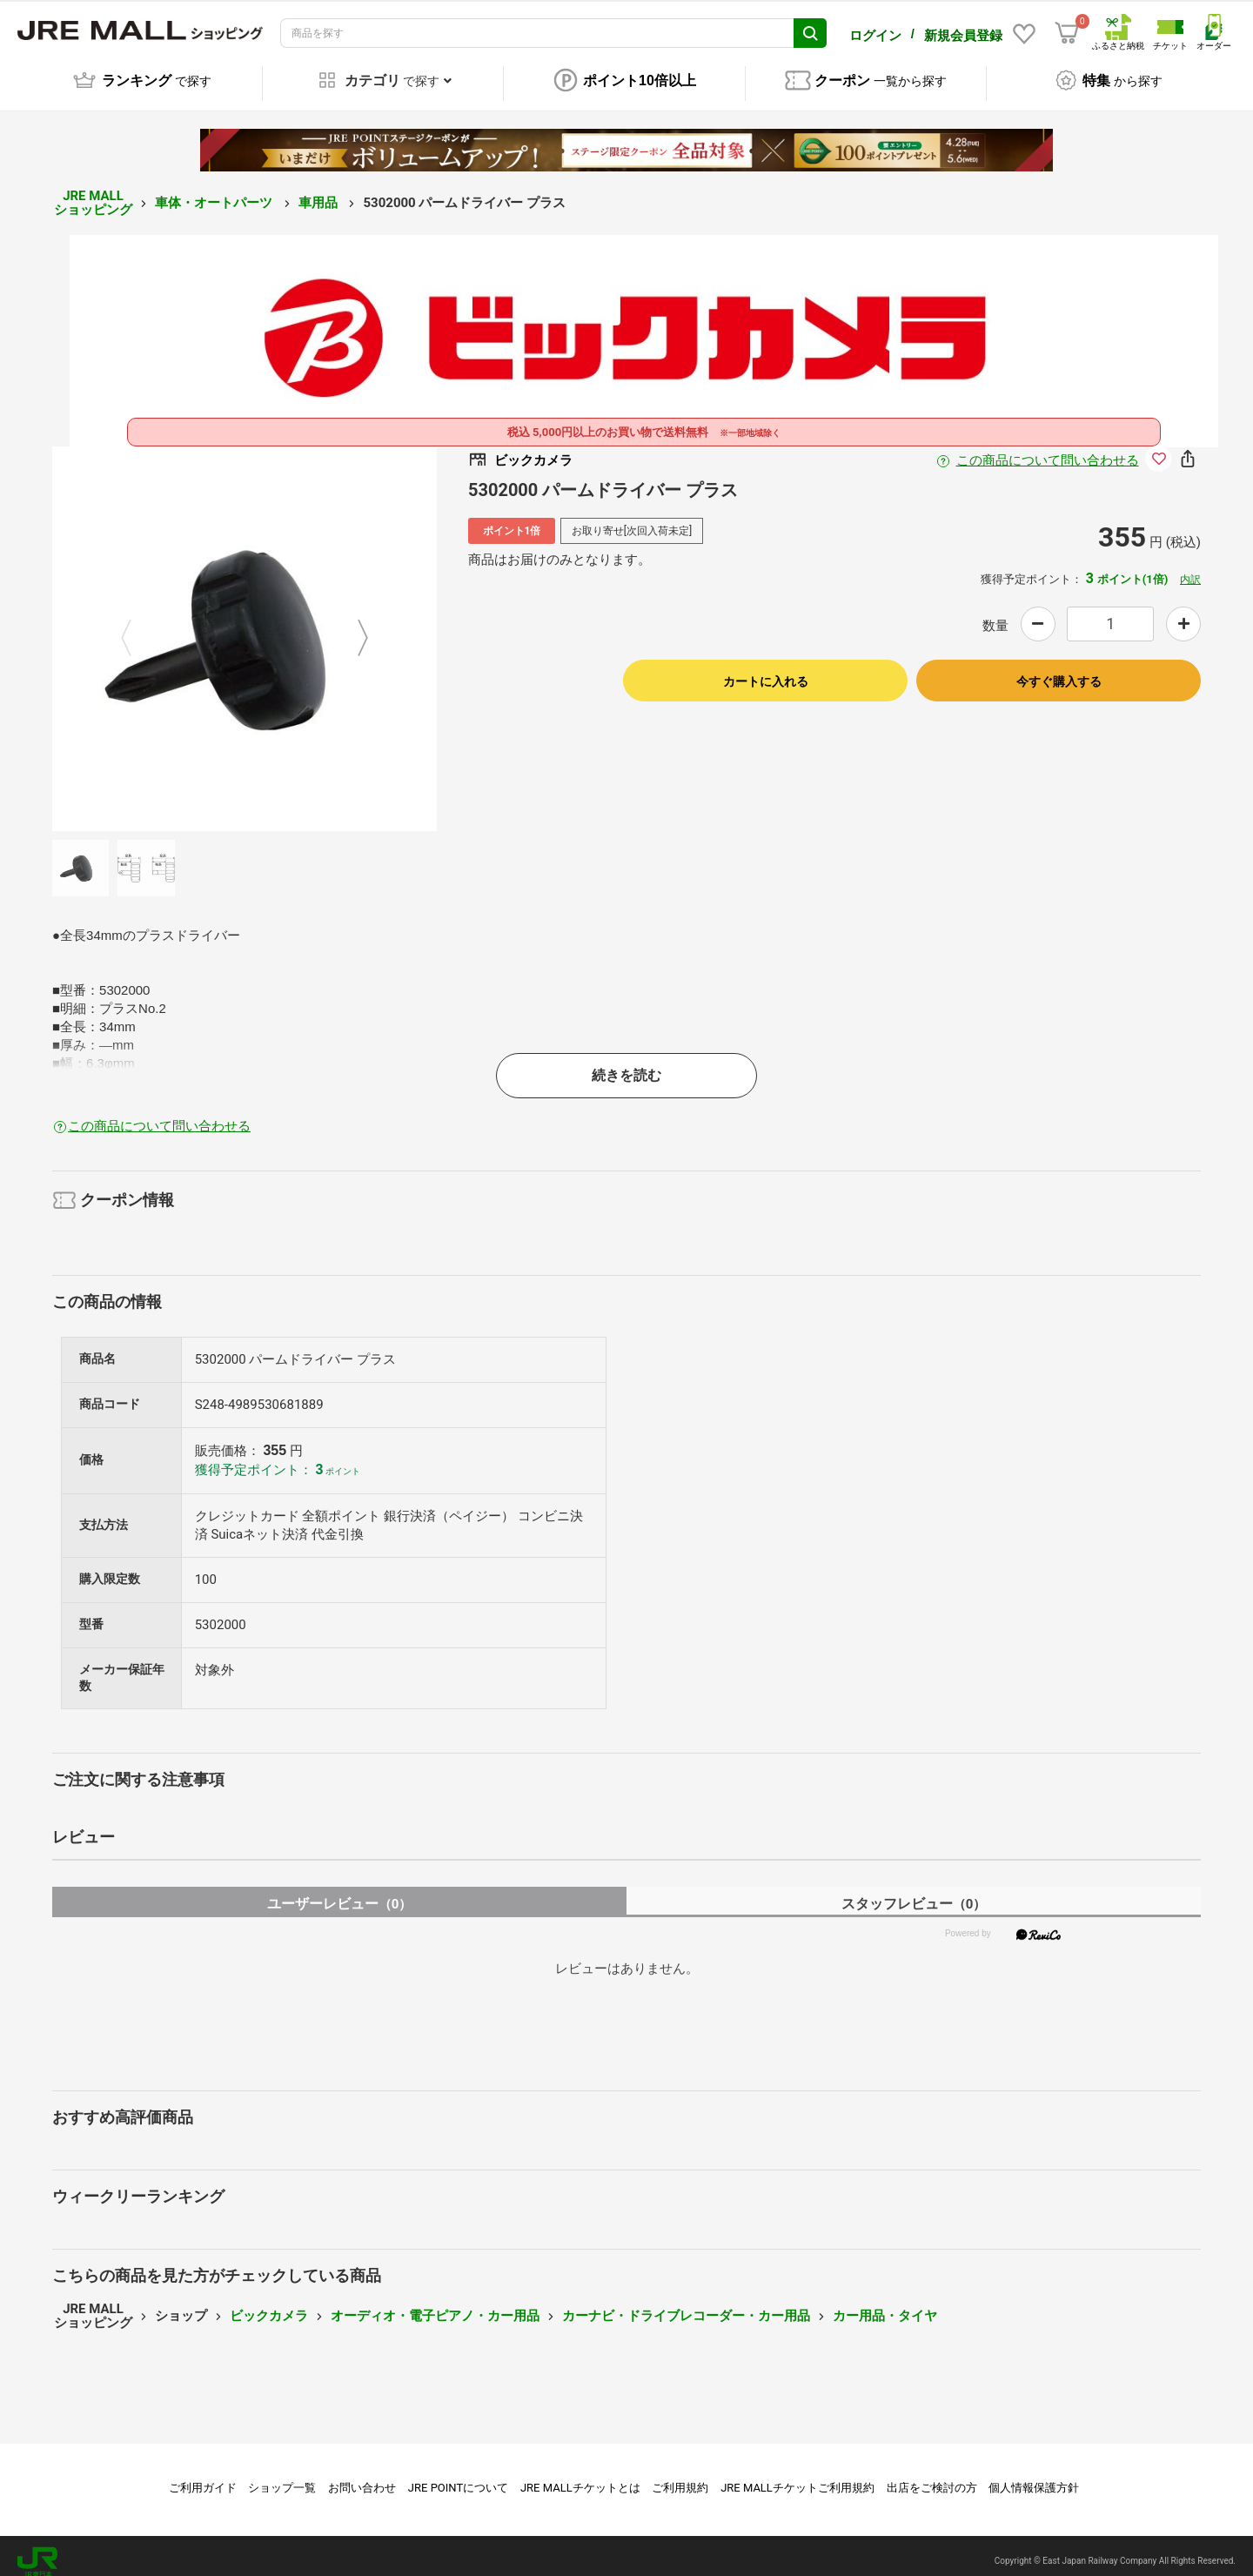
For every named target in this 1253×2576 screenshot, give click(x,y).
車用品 (319, 190)
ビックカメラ (269, 2303)
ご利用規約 (680, 2475)
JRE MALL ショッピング (93, 191)
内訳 (1190, 567)
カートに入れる (765, 669)
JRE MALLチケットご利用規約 (797, 2475)
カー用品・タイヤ (885, 2303)
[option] (244, 626)
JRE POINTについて (458, 2475)
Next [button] (352, 626)
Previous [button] (136, 626)
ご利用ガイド (203, 2475)
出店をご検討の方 (932, 2475)
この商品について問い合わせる (1047, 448)
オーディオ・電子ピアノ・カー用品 (435, 2303)
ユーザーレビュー (339, 1891)
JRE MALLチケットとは (580, 2475)
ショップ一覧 (282, 2475)
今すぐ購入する (1059, 669)
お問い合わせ (362, 2475)
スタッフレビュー (914, 1891)
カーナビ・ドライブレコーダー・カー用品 (686, 2303)
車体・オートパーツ (215, 190)
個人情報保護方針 (1033, 2475)
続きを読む (626, 1063)
